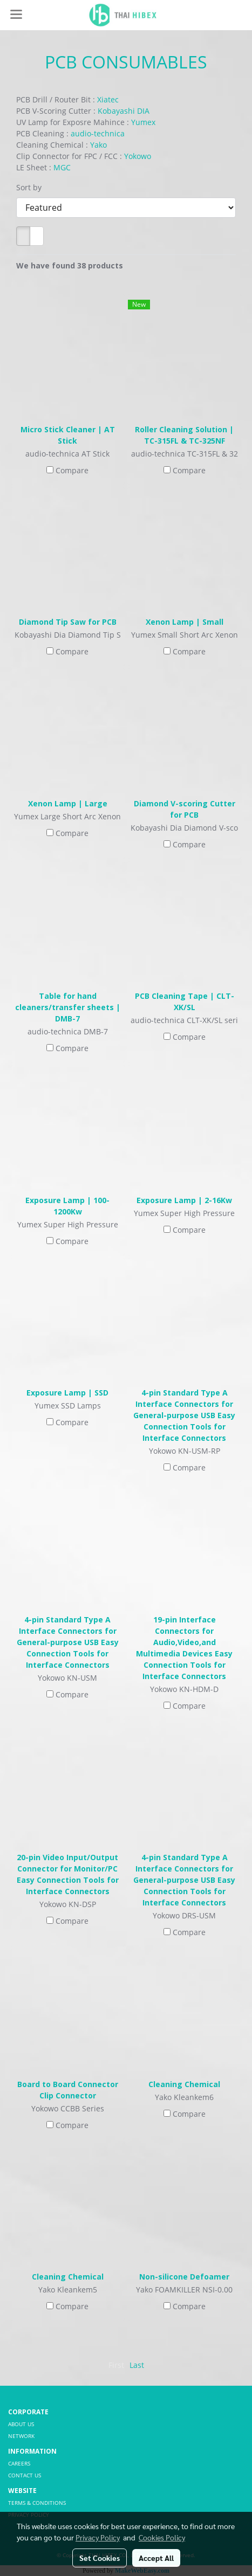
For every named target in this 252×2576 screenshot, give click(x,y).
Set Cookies (99, 2558)
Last (137, 2365)
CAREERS (19, 2463)
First (116, 2365)
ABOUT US (21, 2424)
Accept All (156, 2558)
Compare (72, 470)
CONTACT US (24, 2475)
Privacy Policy (98, 2537)
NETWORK (21, 2436)
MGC (62, 167)
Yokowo (137, 156)
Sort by (32, 187)
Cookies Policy (162, 2537)
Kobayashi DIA (123, 111)
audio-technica (98, 133)
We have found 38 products (69, 265)
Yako (98, 145)
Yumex (143, 122)
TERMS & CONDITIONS (37, 2502)
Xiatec (108, 99)
